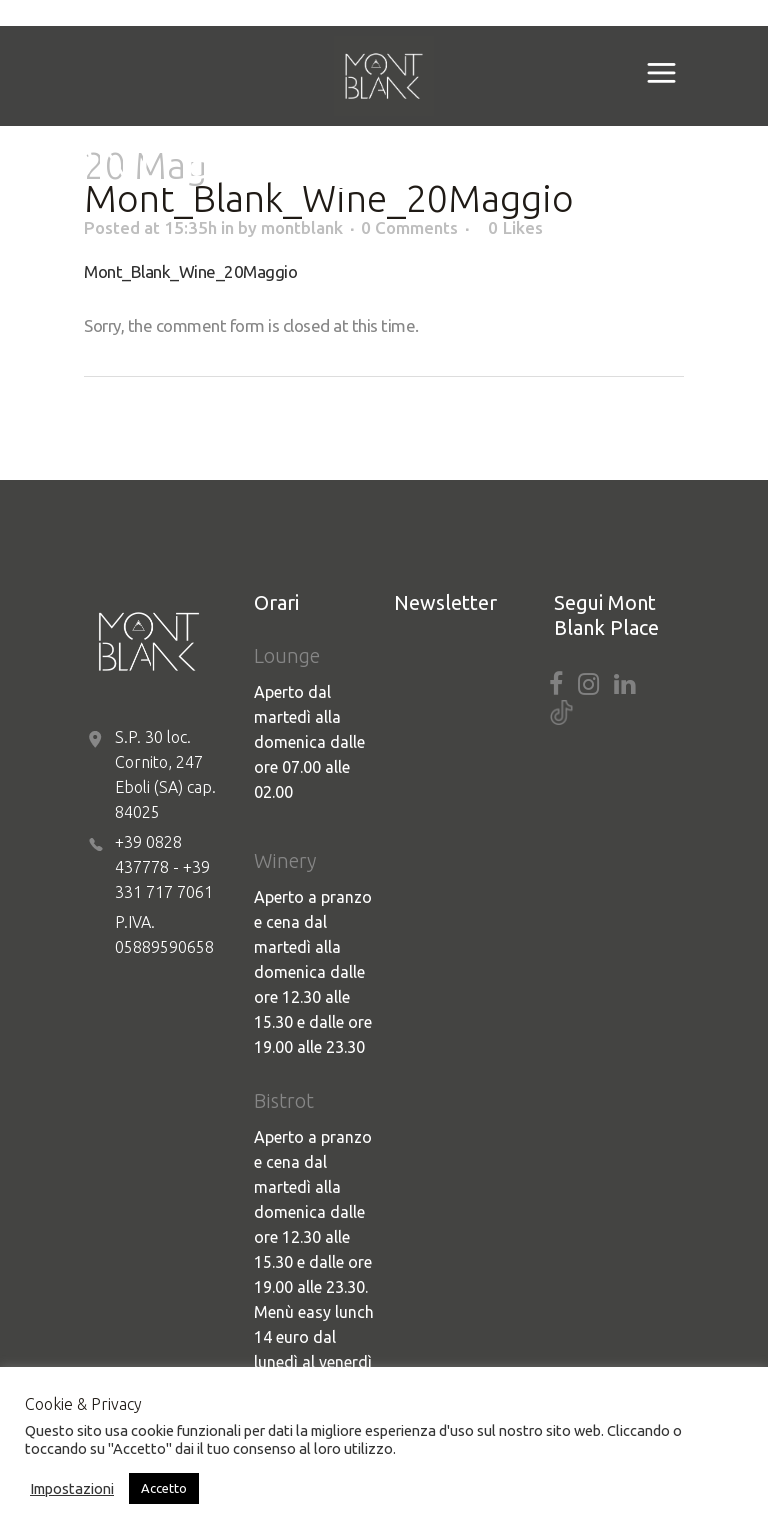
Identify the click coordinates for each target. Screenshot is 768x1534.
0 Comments (409, 227)
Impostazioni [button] (72, 1488)
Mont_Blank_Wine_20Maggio (190, 271)
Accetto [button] (164, 1488)
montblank (302, 227)
